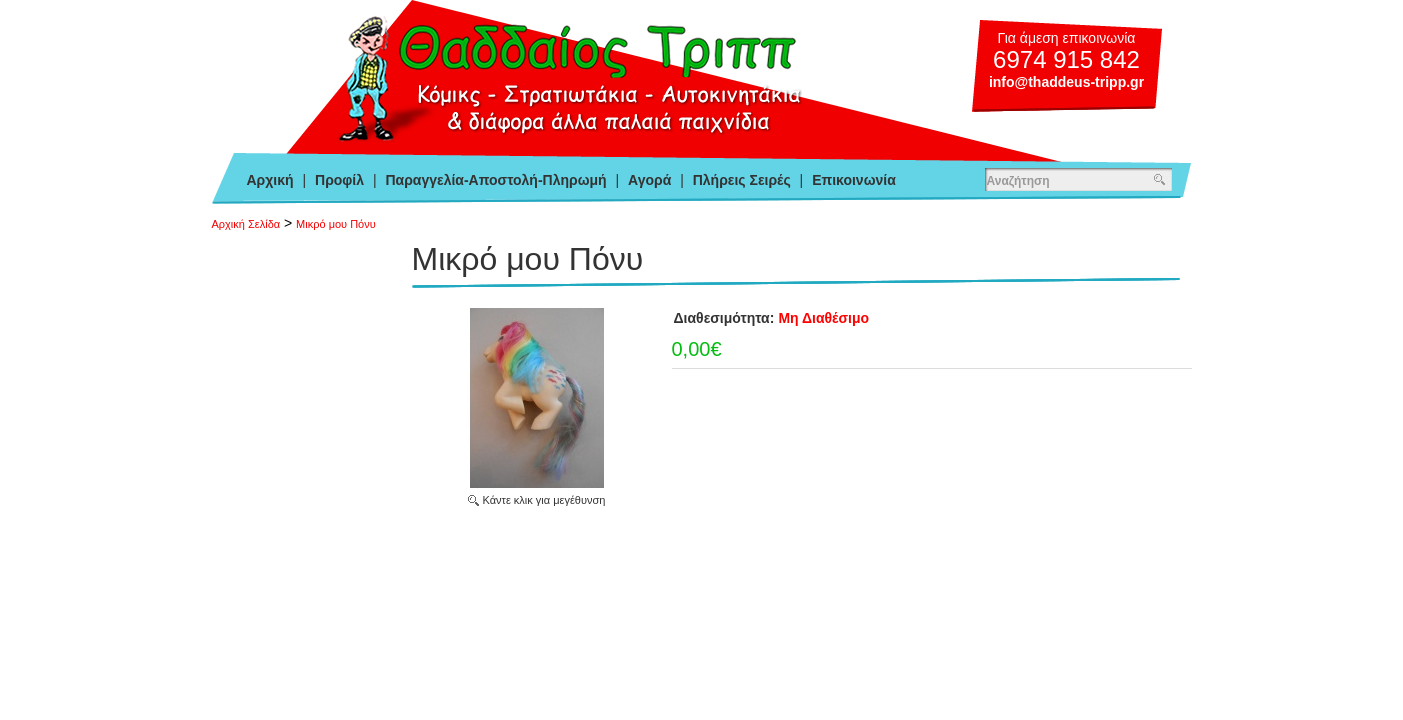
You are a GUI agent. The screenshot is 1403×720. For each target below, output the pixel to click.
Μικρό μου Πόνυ (336, 224)
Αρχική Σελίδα (246, 224)
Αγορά (649, 180)
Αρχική (270, 180)
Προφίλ (339, 180)
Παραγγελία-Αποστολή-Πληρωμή (495, 180)
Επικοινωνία (854, 180)
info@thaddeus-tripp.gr (1066, 82)
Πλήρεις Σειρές (742, 180)
